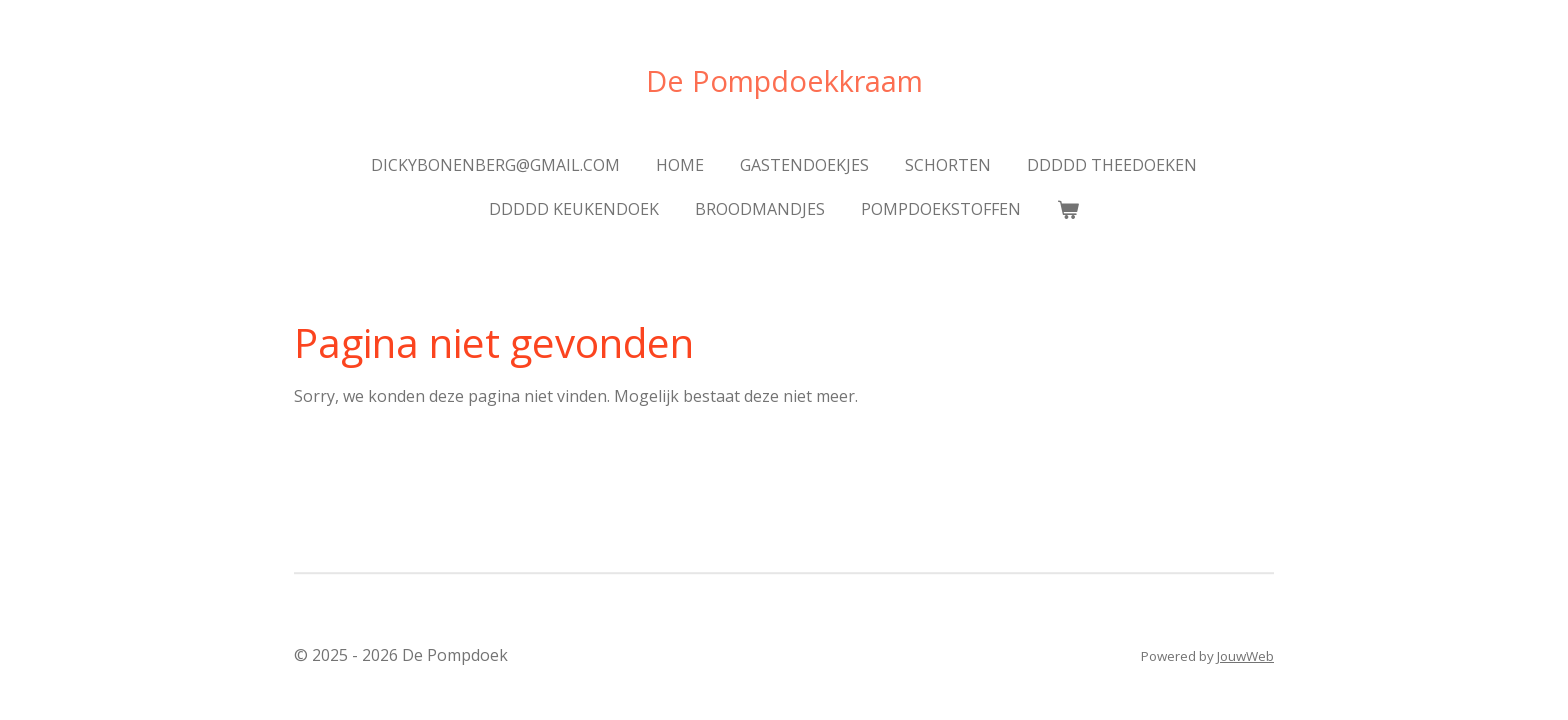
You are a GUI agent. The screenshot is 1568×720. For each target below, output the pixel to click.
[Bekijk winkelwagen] (1068, 209)
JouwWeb (1245, 656)
